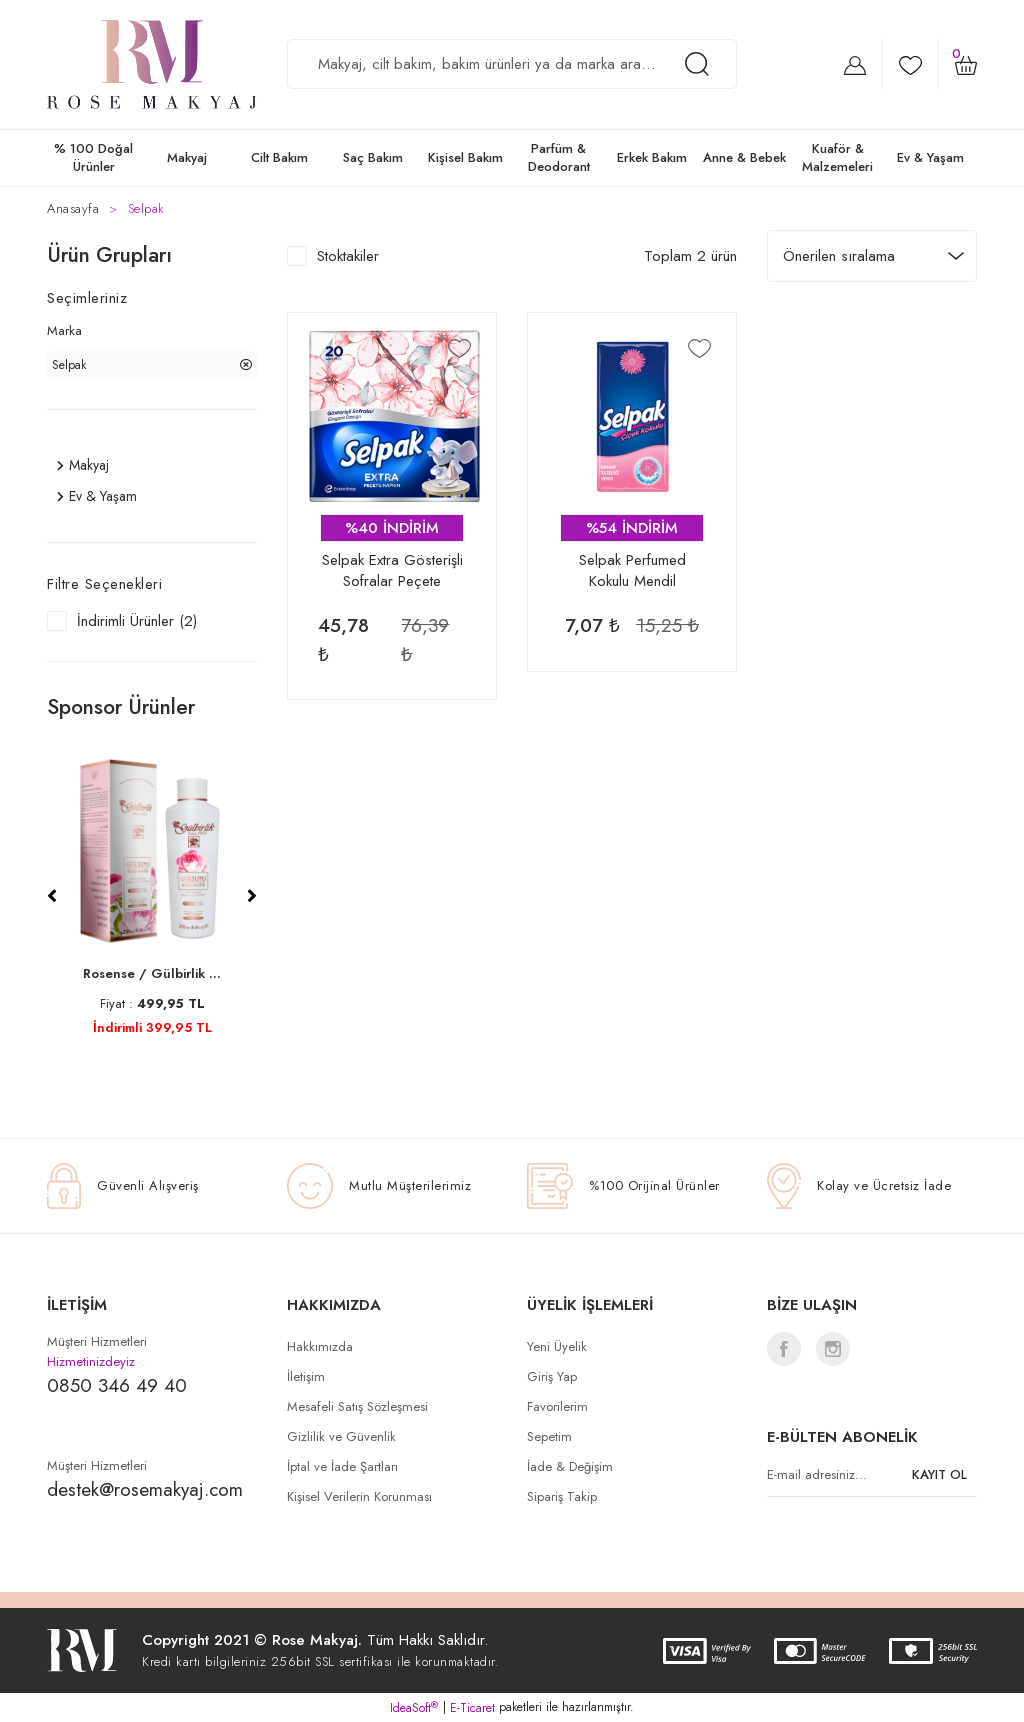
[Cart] (966, 64)
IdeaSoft (414, 1708)
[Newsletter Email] (872, 1475)
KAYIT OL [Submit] (939, 1474)
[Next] (252, 896)
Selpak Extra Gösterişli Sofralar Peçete (392, 571)
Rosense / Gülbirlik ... (152, 973)
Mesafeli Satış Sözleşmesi (357, 1406)
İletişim (306, 1376)
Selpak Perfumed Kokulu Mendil (632, 571)
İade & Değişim (570, 1466)
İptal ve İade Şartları (342, 1466)
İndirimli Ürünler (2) (137, 621)
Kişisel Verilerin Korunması (359, 1496)
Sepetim (549, 1436)
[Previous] (52, 896)
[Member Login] (855, 64)
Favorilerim (557, 1406)
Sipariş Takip (562, 1496)
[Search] (512, 64)
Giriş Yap (552, 1376)
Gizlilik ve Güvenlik (341, 1436)
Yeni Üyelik (557, 1346)
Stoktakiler (348, 256)
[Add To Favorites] (459, 348)
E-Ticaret (472, 1708)
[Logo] (152, 64)
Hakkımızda (320, 1346)
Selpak (146, 208)
